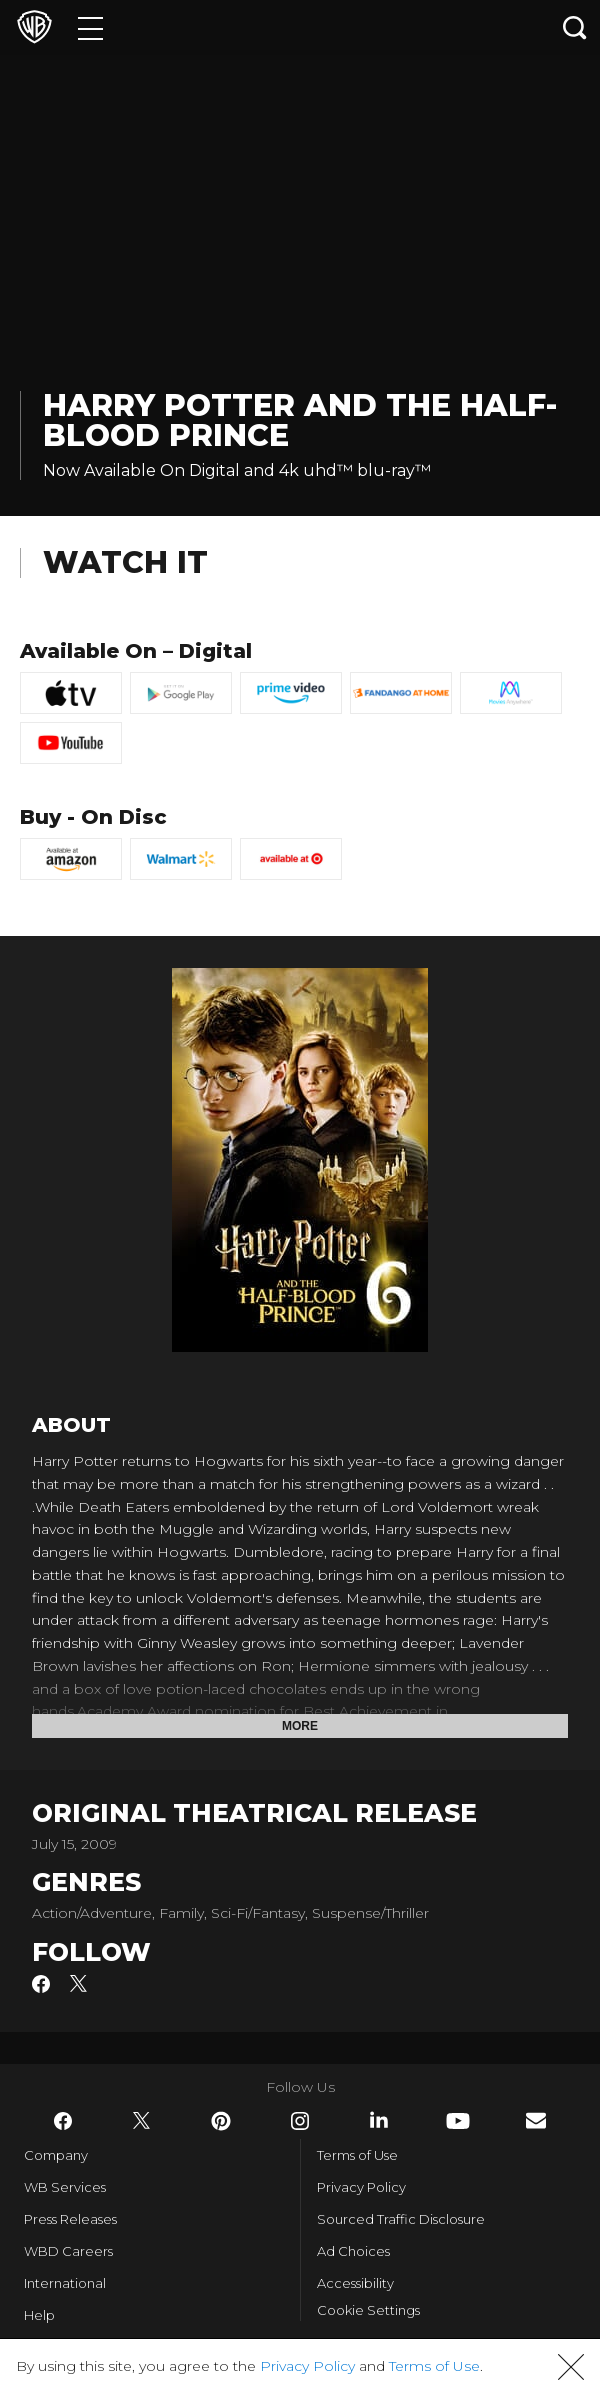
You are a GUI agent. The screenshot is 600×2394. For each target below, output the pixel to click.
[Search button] (575, 27)
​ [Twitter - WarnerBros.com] (142, 2121)
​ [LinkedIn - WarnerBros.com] (379, 2120)
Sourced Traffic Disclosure (401, 2219)
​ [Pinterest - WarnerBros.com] (221, 2121)
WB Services (65, 2187)
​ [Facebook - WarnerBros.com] (63, 2121)
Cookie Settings (368, 2310)
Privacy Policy (361, 2187)
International (65, 2283)
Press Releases (70, 2219)
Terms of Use (357, 2155)
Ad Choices (353, 2251)
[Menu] (90, 27)
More (300, 1726)
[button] (571, 2367)
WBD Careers (68, 2251)
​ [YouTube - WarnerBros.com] (458, 2121)
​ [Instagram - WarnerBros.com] (300, 2121)
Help (39, 2315)
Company (56, 2155)
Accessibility (355, 2283)
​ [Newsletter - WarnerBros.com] (536, 2120)
